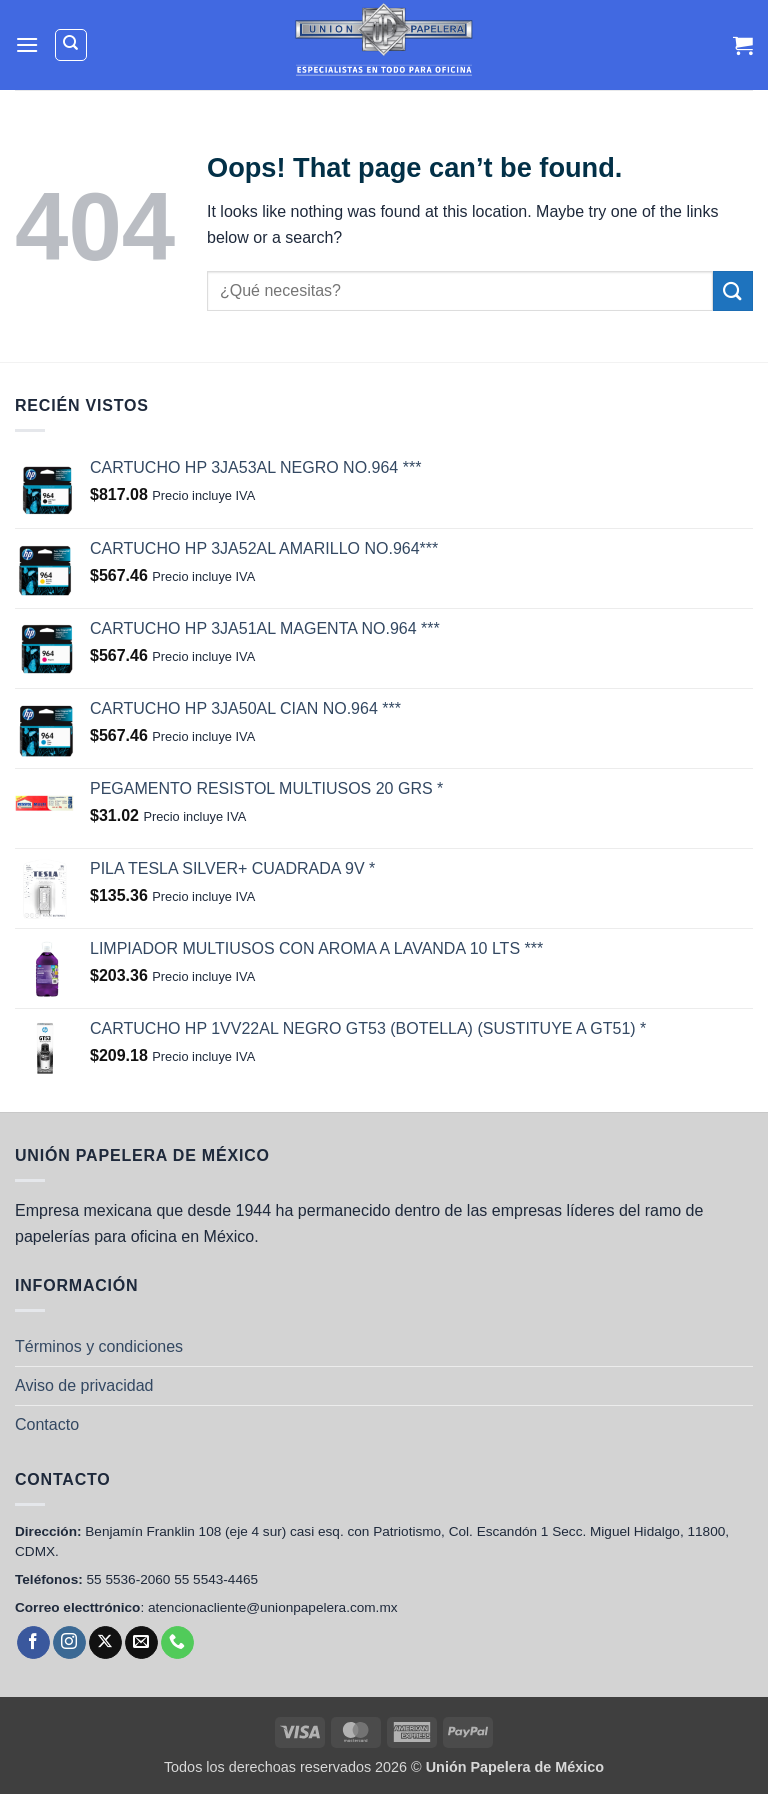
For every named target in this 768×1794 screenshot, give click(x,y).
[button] (27, 44)
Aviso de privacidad (84, 1385)
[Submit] (733, 290)
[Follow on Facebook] (33, 1643)
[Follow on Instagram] (69, 1643)
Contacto (47, 1424)
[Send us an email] (141, 1643)
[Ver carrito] (743, 45)
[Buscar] (71, 45)
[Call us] (177, 1643)
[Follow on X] (105, 1643)
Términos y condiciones (99, 1346)
